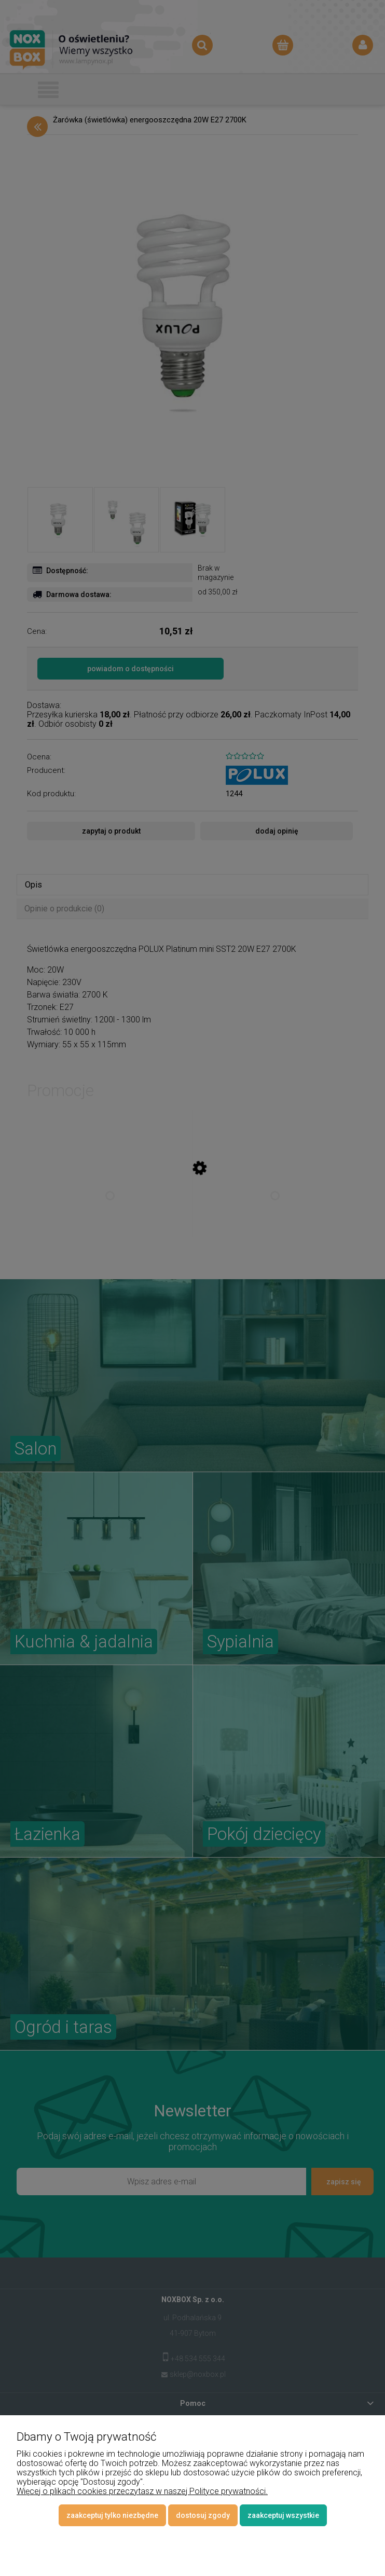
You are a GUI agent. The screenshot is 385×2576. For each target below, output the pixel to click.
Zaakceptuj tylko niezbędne (112, 2515)
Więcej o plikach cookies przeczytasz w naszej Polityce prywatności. (142, 2491)
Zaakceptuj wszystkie (283, 2515)
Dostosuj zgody (203, 2515)
